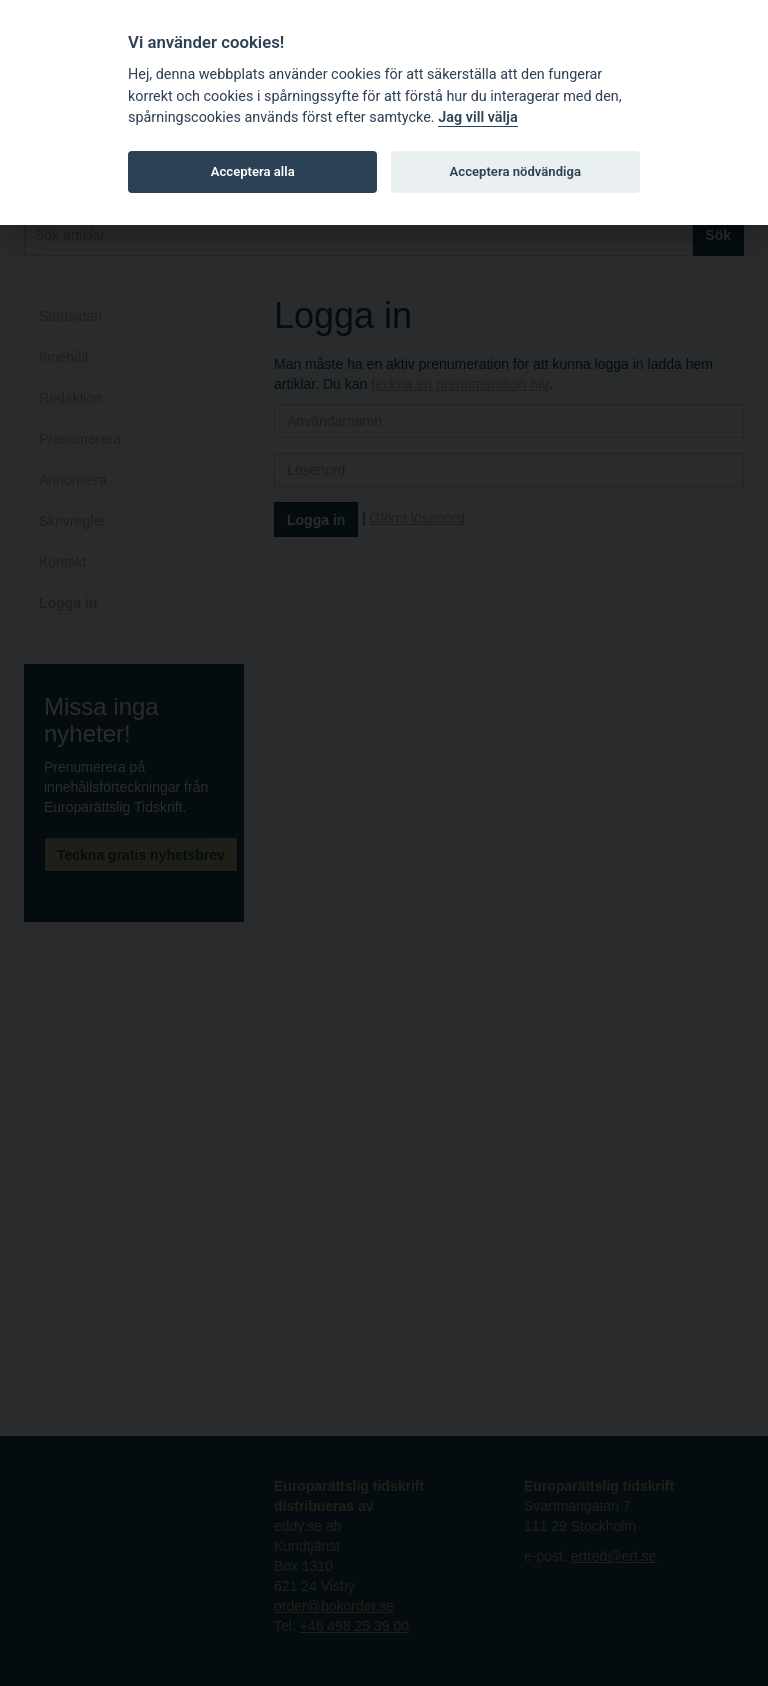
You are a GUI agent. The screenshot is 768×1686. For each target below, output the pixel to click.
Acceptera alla (253, 171)
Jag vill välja (478, 117)
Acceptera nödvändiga (515, 171)
